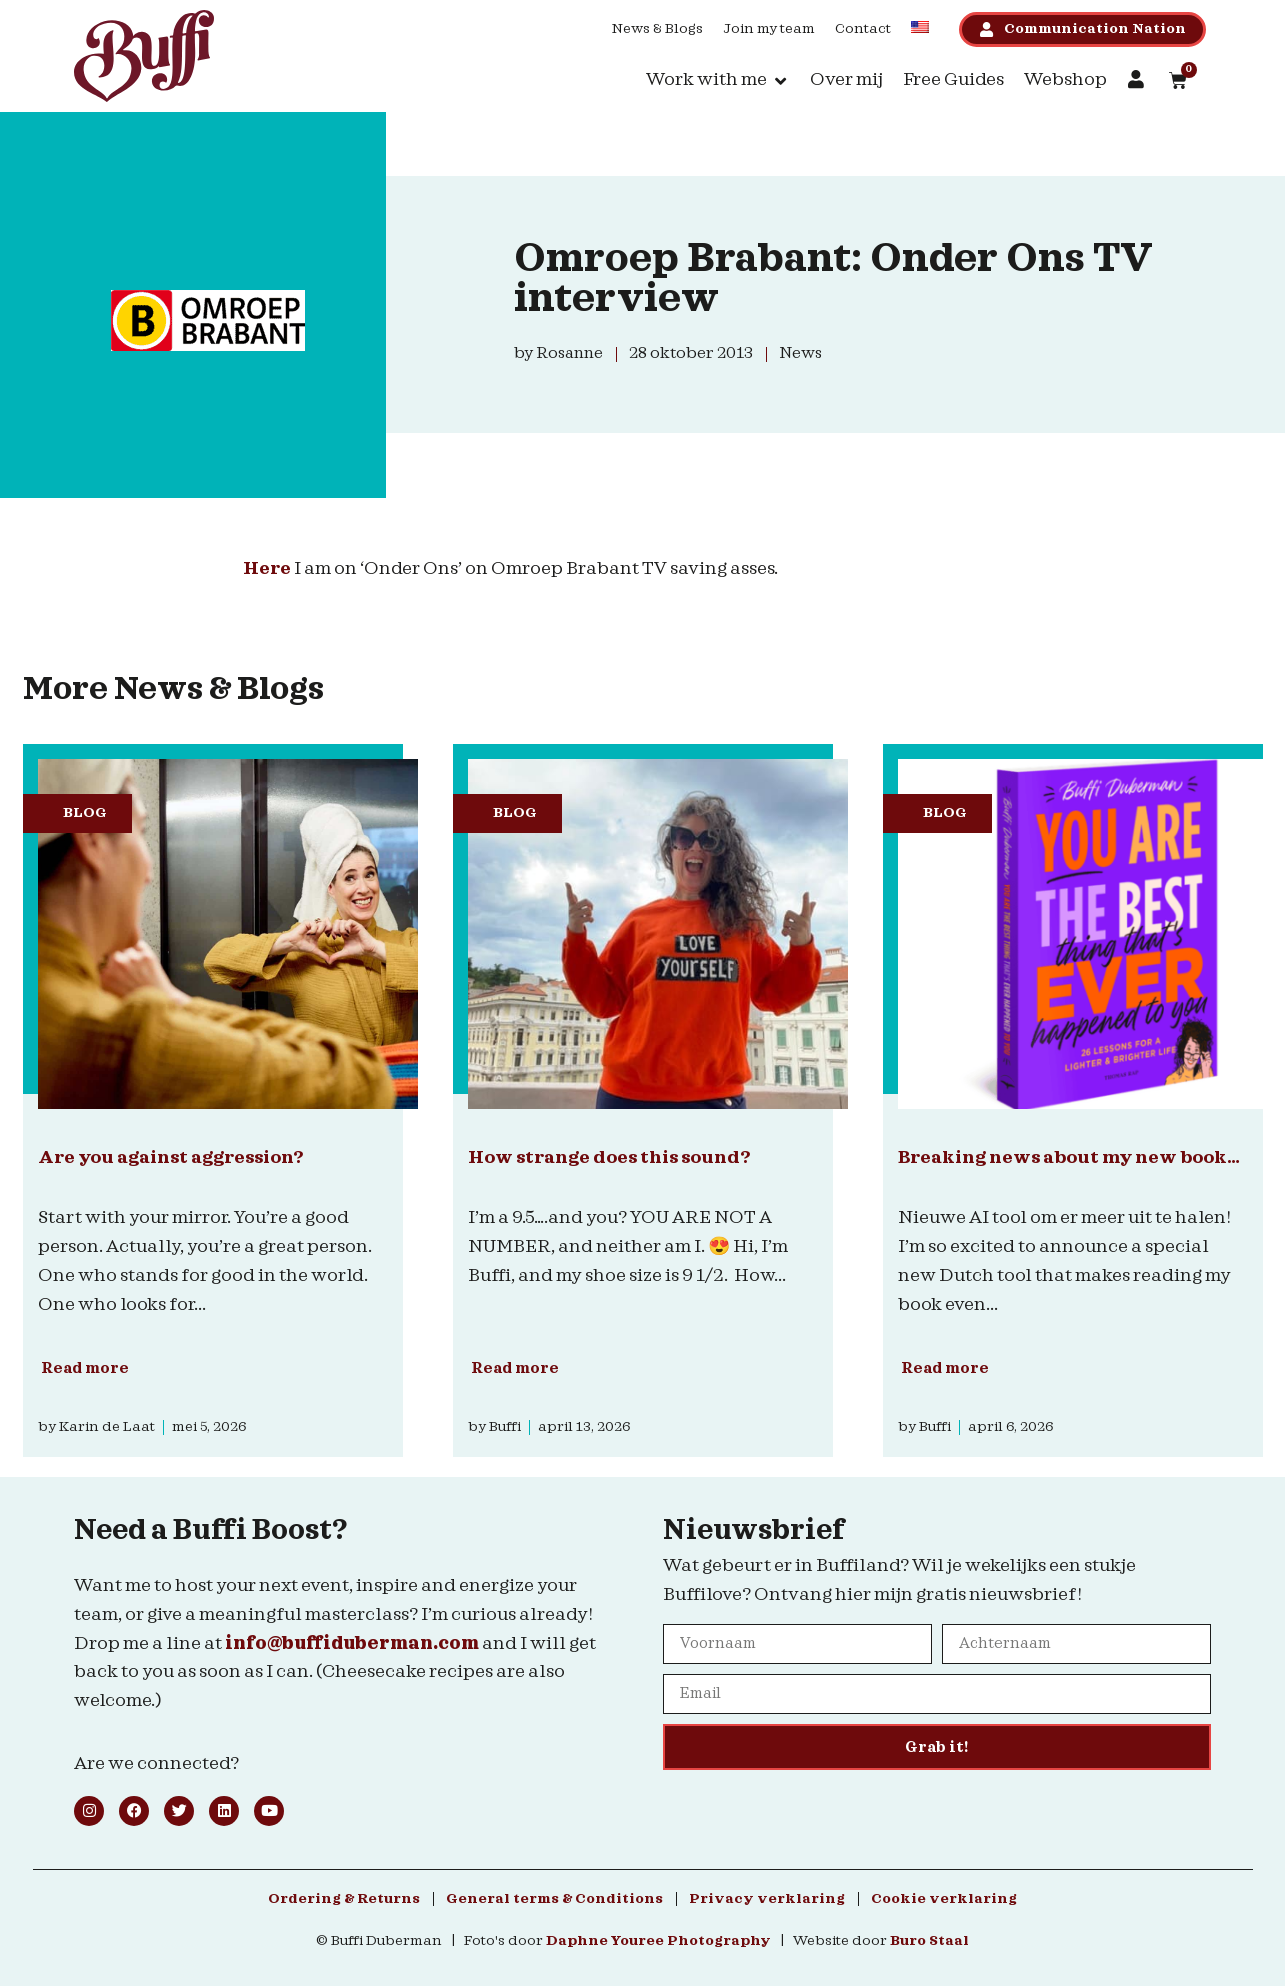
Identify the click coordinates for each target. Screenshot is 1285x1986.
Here (267, 568)
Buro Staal (929, 1941)
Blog (85, 813)
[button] (718, 80)
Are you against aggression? (170, 1157)
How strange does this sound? (609, 1157)
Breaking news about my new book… (1069, 1157)
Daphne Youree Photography (658, 1941)
